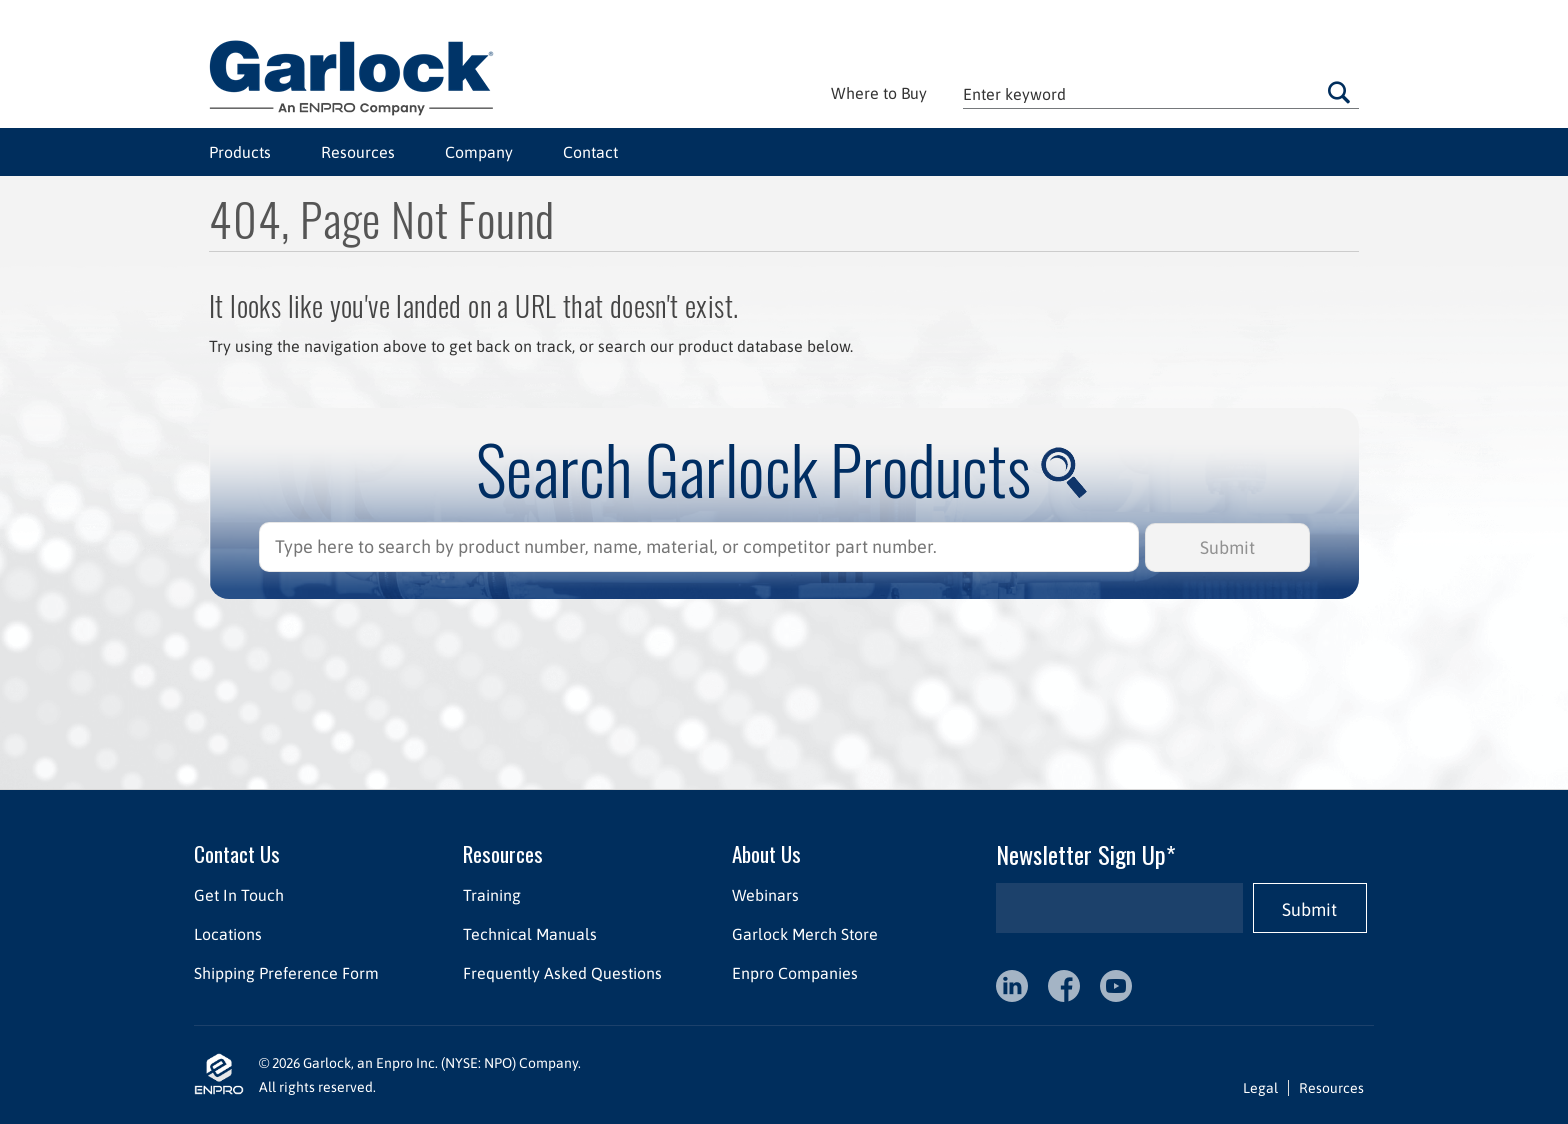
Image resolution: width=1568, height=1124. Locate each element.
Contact (590, 152)
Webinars (765, 895)
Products (240, 152)
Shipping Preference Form (286, 973)
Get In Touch (239, 895)
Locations (228, 934)
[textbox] (1161, 93)
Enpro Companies (795, 973)
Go (1339, 92)
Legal (1260, 1088)
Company (479, 152)
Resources (358, 152)
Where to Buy (879, 93)
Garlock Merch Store (805, 934)
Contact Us (237, 853)
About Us (766, 853)
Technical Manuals (530, 934)
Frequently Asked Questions (562, 973)
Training (492, 895)
